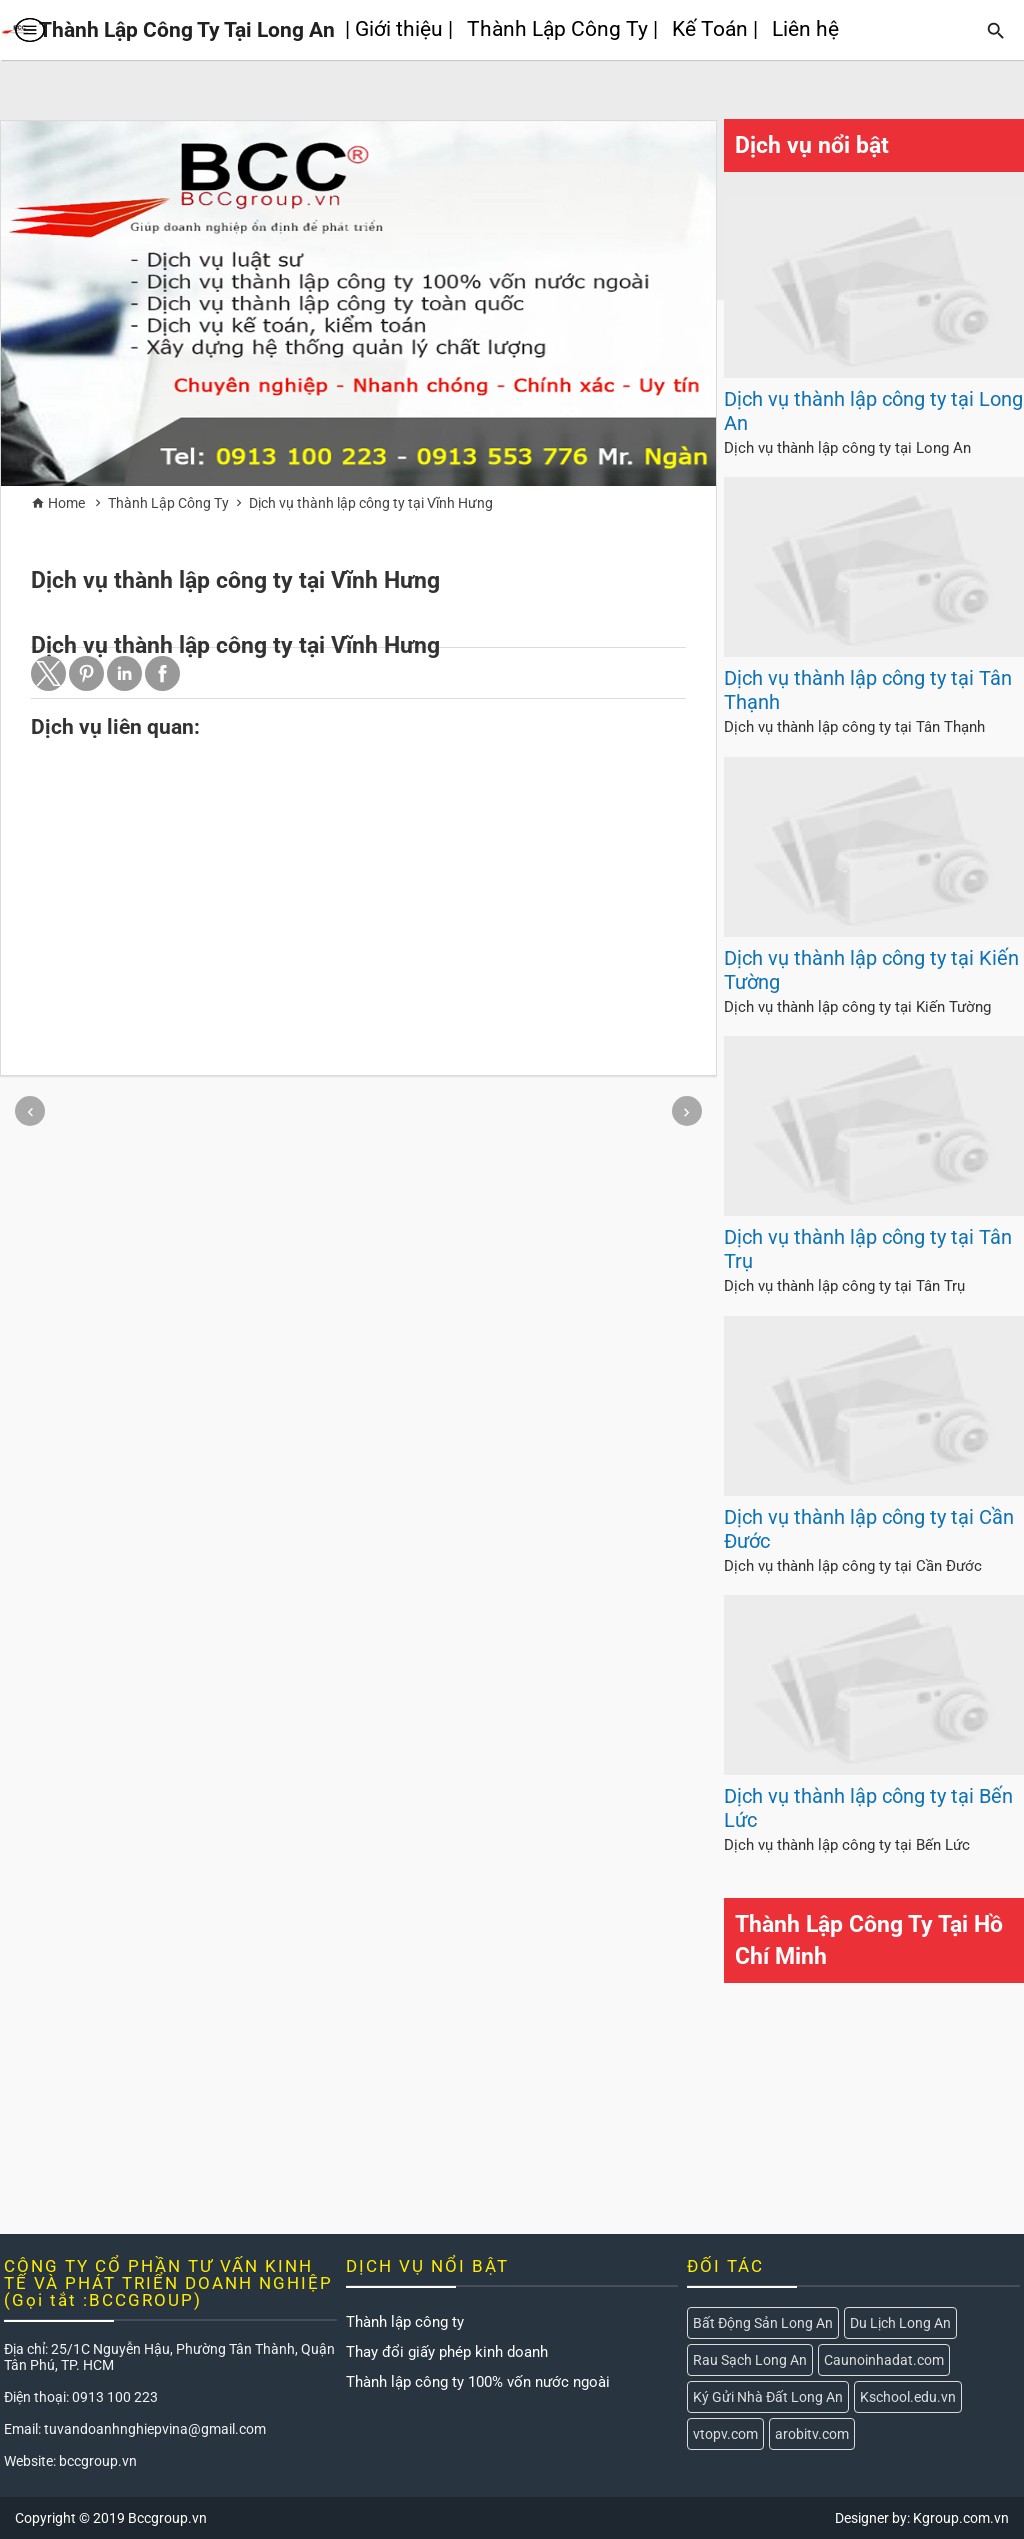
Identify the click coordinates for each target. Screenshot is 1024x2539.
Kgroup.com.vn (961, 2518)
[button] (48, 673)
